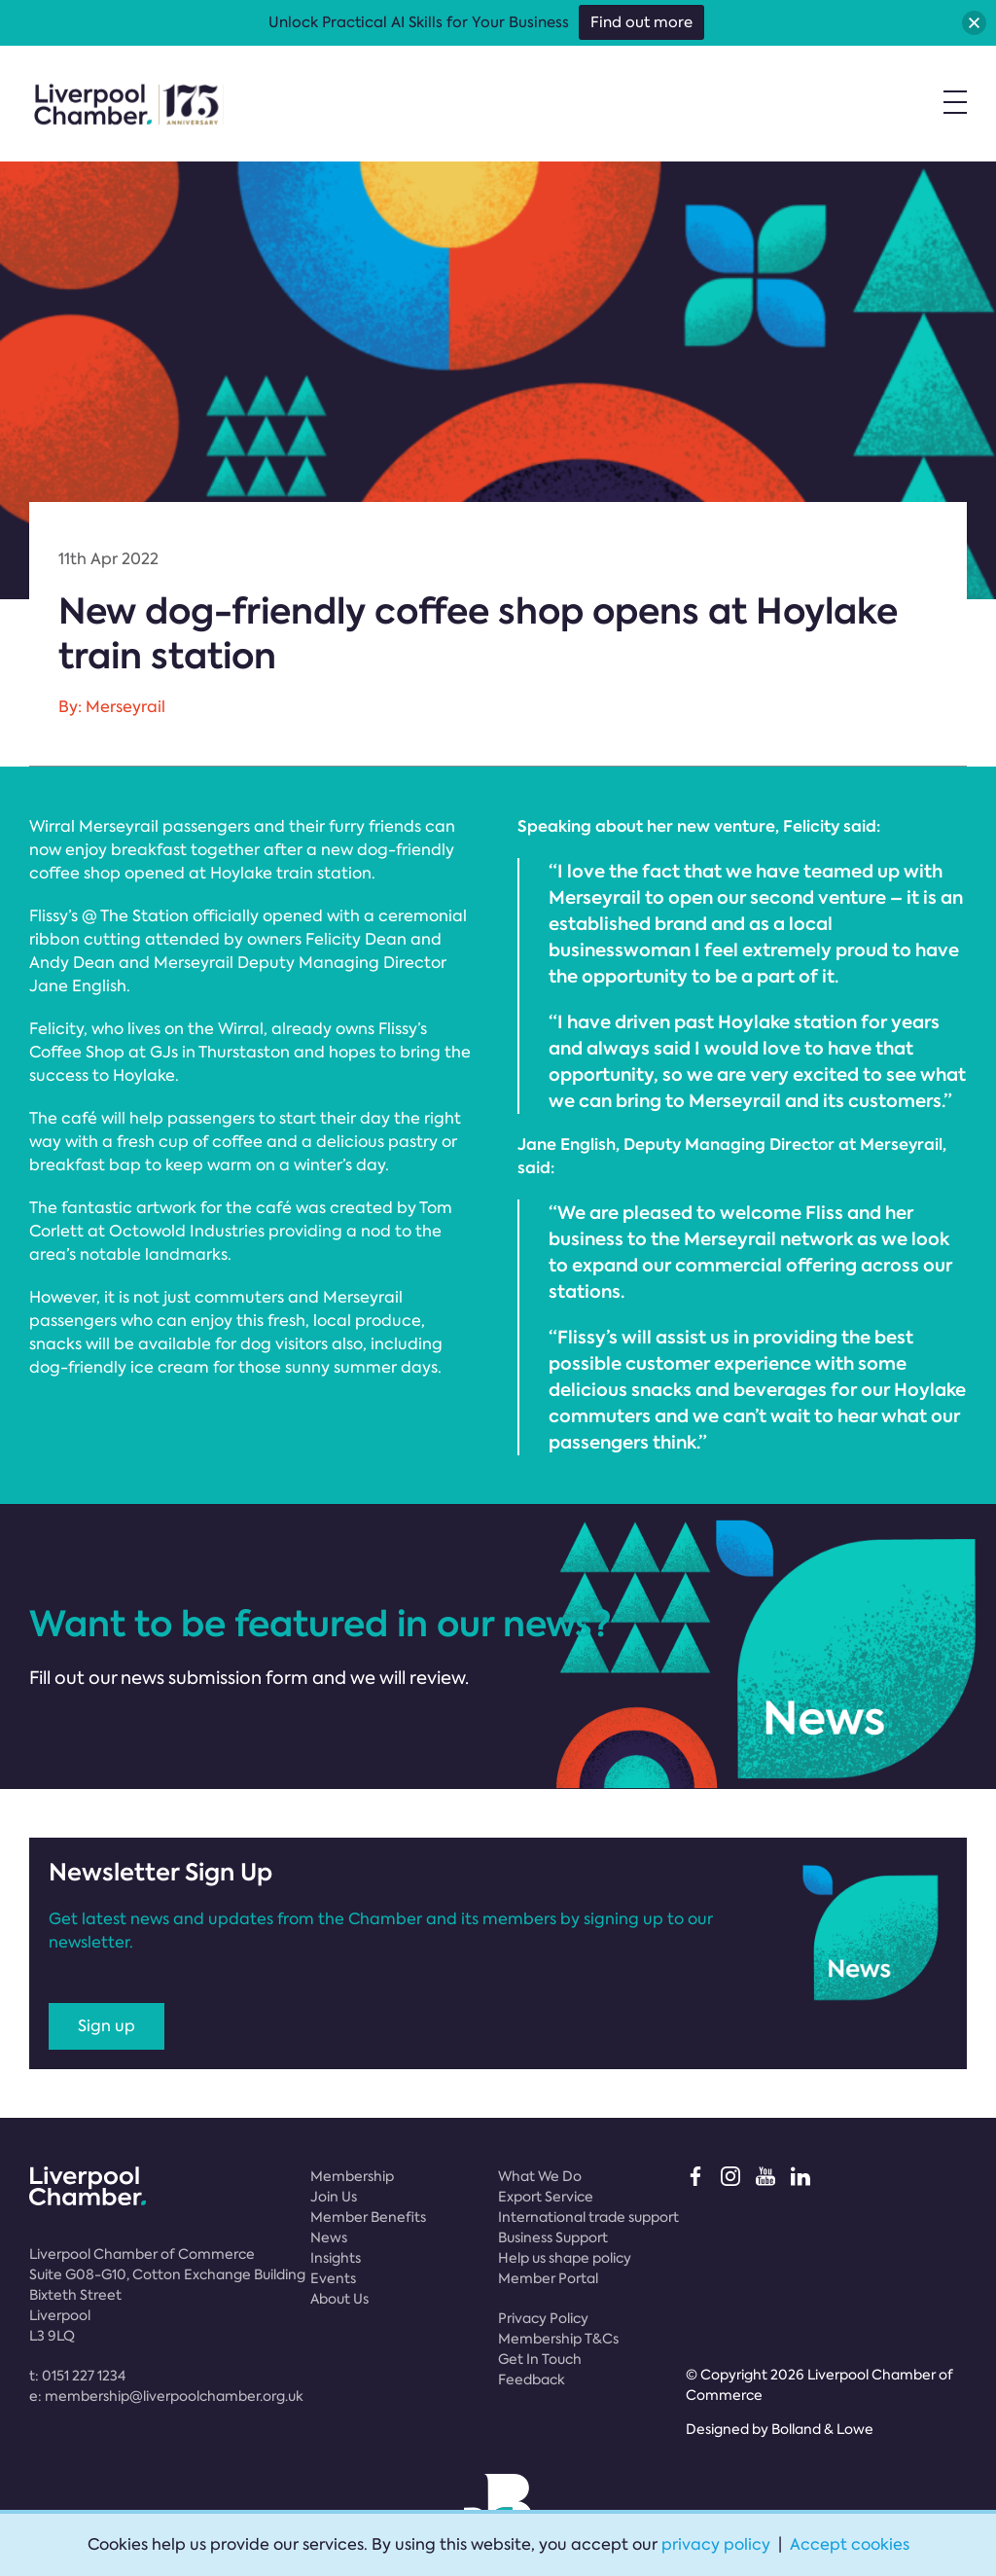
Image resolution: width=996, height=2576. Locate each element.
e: (166, 2396)
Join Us (333, 2196)
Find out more (641, 22)
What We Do (540, 2176)
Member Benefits (368, 2217)
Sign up (106, 2026)
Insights (335, 2258)
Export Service (545, 2196)
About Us (339, 2299)
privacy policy (715, 2544)
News (328, 2237)
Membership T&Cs (558, 2338)
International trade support (588, 2217)
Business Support (553, 2237)
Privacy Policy (543, 2318)
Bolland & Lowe (822, 2429)
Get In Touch (540, 2359)
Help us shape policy (564, 2258)
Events (333, 2278)
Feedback (531, 2379)
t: (77, 2375)
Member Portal (548, 2278)
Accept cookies (849, 2544)
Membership (352, 2176)
